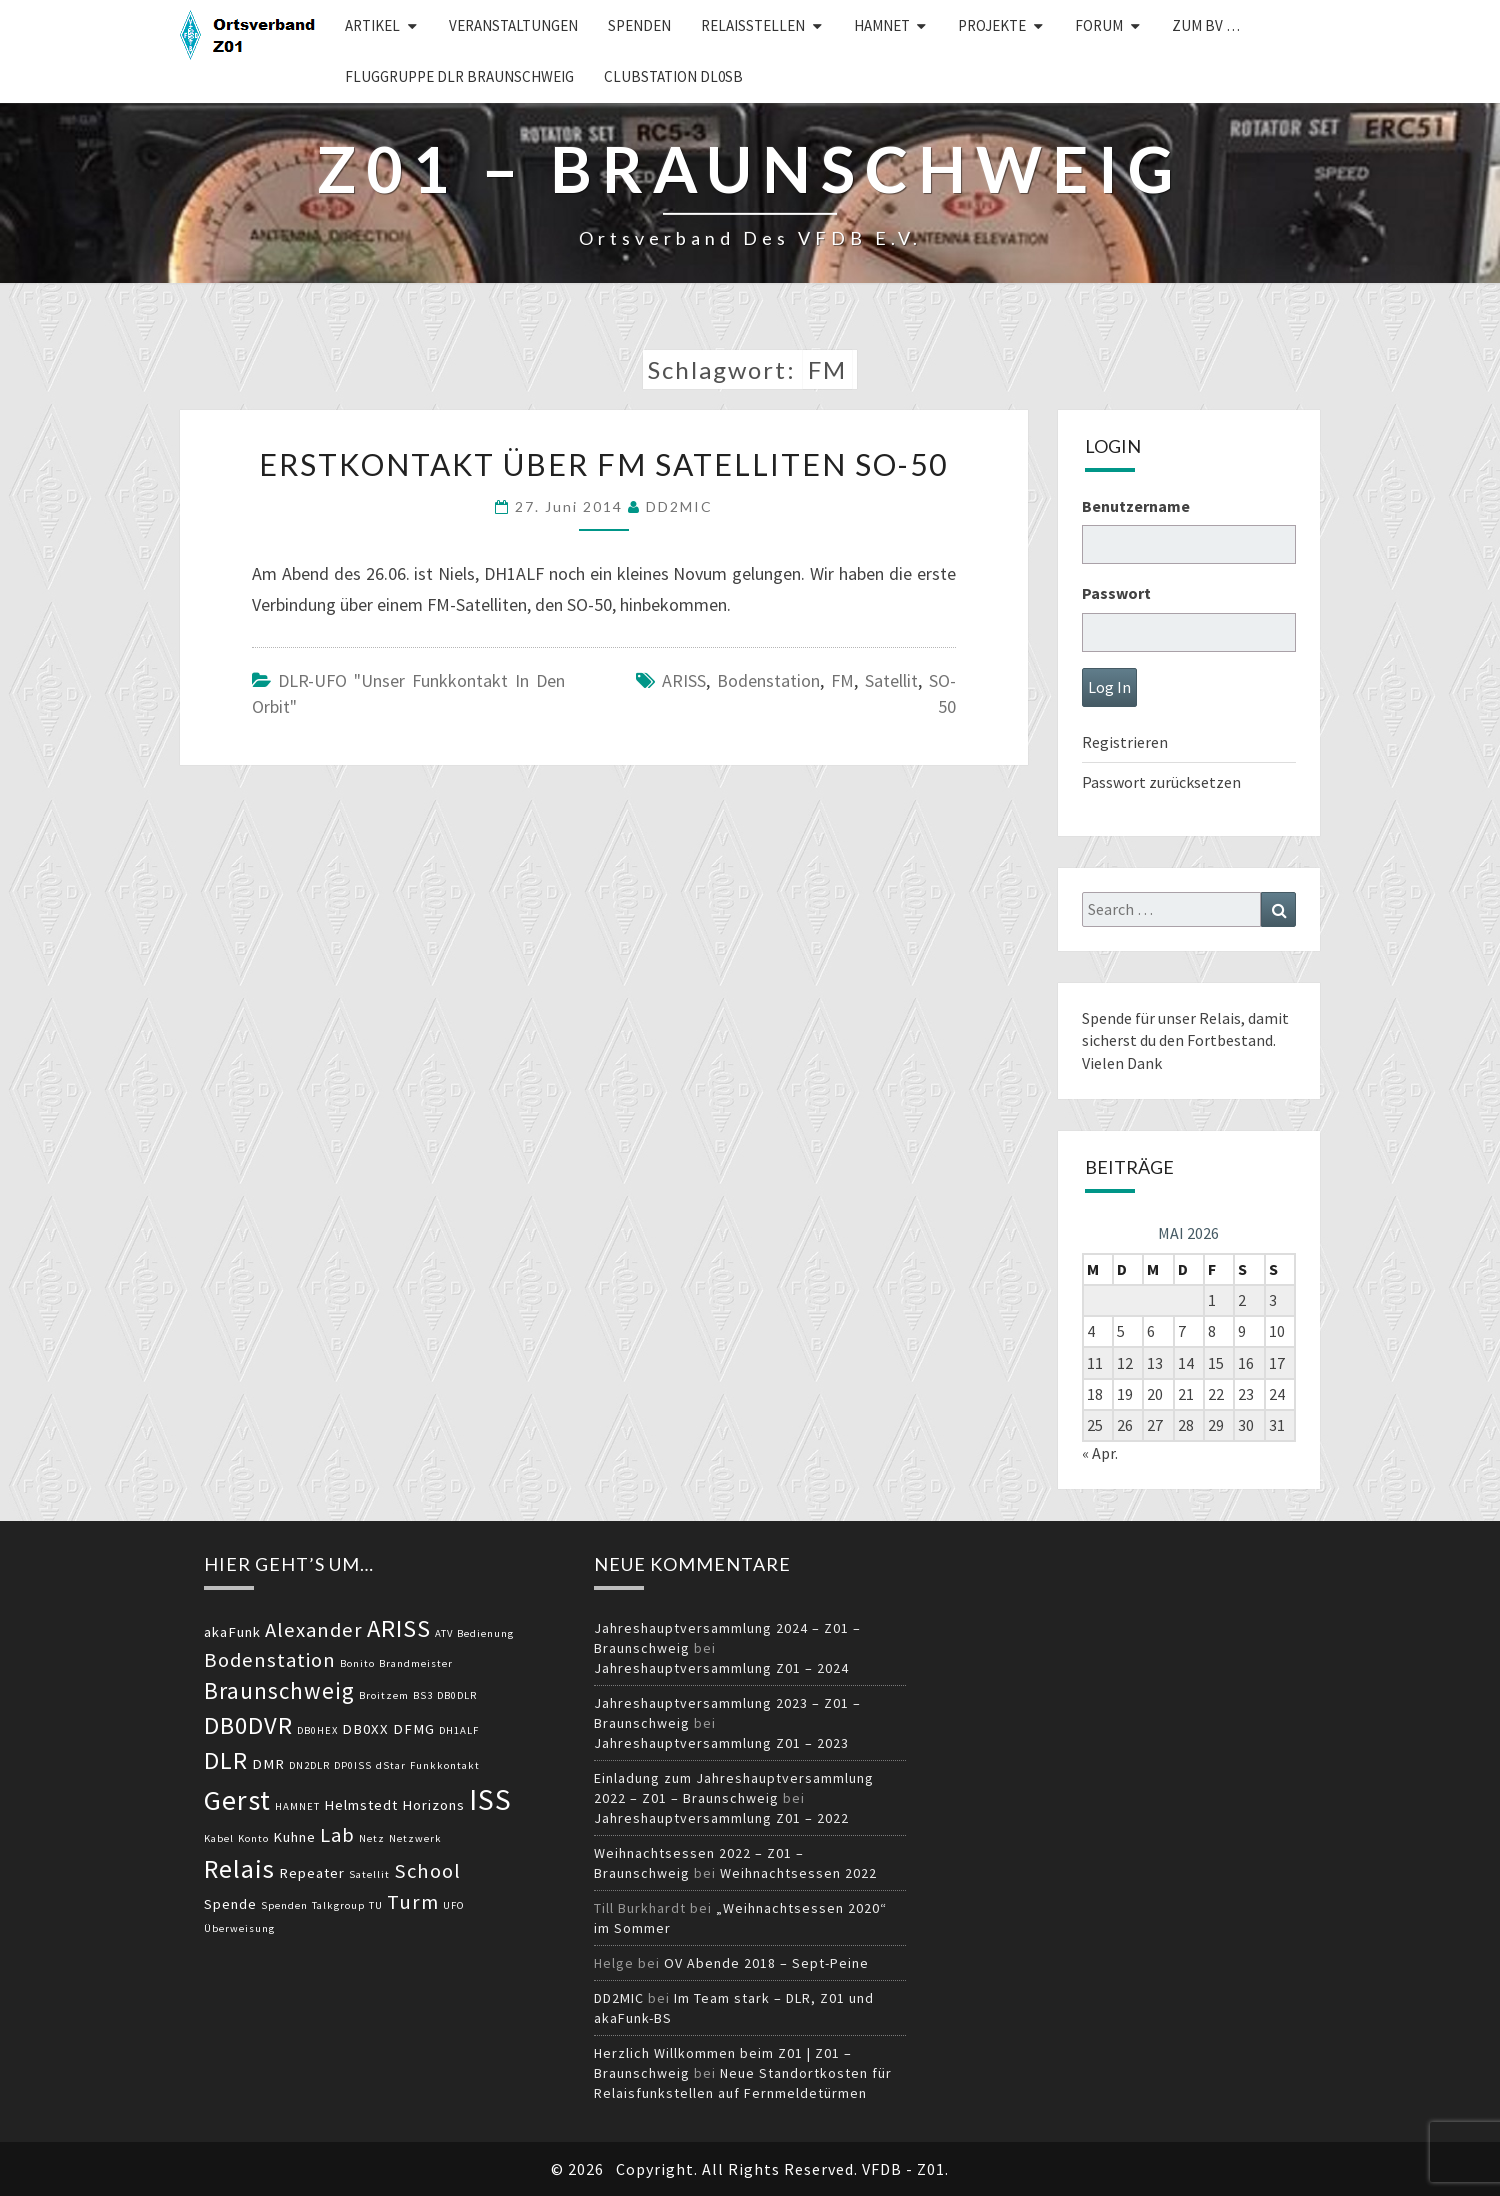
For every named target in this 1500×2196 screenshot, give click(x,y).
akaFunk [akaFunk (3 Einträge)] (232, 1632)
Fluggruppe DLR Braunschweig (459, 76)
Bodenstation (768, 680)
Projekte (992, 25)
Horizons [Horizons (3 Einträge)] (433, 1805)
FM (842, 680)
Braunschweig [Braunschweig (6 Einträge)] (279, 1690)
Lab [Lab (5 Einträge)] (337, 1835)
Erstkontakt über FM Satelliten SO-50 (603, 464)
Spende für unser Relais (1161, 1018)
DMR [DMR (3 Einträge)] (268, 1764)
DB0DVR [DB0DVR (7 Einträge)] (248, 1725)
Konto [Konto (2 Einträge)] (253, 1838)
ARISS (684, 680)
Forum (1099, 25)
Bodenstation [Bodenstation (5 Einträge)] (270, 1660)
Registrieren (1125, 742)
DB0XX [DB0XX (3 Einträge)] (365, 1729)
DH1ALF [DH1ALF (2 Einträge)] (459, 1730)
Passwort (1116, 593)
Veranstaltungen (513, 25)
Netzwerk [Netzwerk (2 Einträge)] (415, 1838)
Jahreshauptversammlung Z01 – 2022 (721, 1818)
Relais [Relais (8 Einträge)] (239, 1868)
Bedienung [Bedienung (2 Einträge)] (485, 1633)
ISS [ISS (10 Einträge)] (490, 1799)
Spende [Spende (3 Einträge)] (230, 1904)
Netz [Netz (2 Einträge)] (372, 1838)
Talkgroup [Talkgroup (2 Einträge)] (338, 1905)
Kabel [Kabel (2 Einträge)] (219, 1838)
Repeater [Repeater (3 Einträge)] (312, 1873)
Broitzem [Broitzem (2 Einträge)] (384, 1695)
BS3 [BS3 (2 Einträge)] (423, 1695)
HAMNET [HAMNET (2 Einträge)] (297, 1806)
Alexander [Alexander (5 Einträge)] (314, 1630)
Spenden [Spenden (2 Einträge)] (284, 1905)
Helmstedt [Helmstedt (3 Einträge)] (361, 1805)
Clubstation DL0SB (673, 76)
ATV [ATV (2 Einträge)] (444, 1633)
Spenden (639, 25)
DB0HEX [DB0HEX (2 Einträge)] (317, 1730)
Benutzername (1136, 506)
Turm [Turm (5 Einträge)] (413, 1902)
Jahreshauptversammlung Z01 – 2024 (721, 1668)
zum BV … (1206, 25)
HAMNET (882, 25)
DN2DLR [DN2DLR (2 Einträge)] (309, 1765)
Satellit (891, 680)
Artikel (372, 25)
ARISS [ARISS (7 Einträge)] (399, 1628)
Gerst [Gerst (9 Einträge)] (237, 1800)
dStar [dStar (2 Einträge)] (391, 1765)
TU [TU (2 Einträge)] (376, 1905)
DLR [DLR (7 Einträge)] (226, 1760)
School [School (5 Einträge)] (427, 1871)
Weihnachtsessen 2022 (798, 1873)
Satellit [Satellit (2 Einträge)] (369, 1874)
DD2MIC (679, 506)
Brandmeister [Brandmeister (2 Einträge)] (416, 1663)
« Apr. (1100, 1453)
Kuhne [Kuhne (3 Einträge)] (294, 1837)
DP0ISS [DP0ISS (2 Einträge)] (353, 1765)
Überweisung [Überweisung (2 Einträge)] (239, 1928)
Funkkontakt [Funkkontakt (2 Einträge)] (445, 1765)
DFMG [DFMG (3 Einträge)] (414, 1729)
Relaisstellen (753, 25)
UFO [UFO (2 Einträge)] (454, 1905)
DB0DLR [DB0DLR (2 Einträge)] (457, 1695)
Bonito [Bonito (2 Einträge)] (357, 1663)
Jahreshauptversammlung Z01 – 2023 (721, 1743)
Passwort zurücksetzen (1161, 782)
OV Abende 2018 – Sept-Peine (766, 1963)
